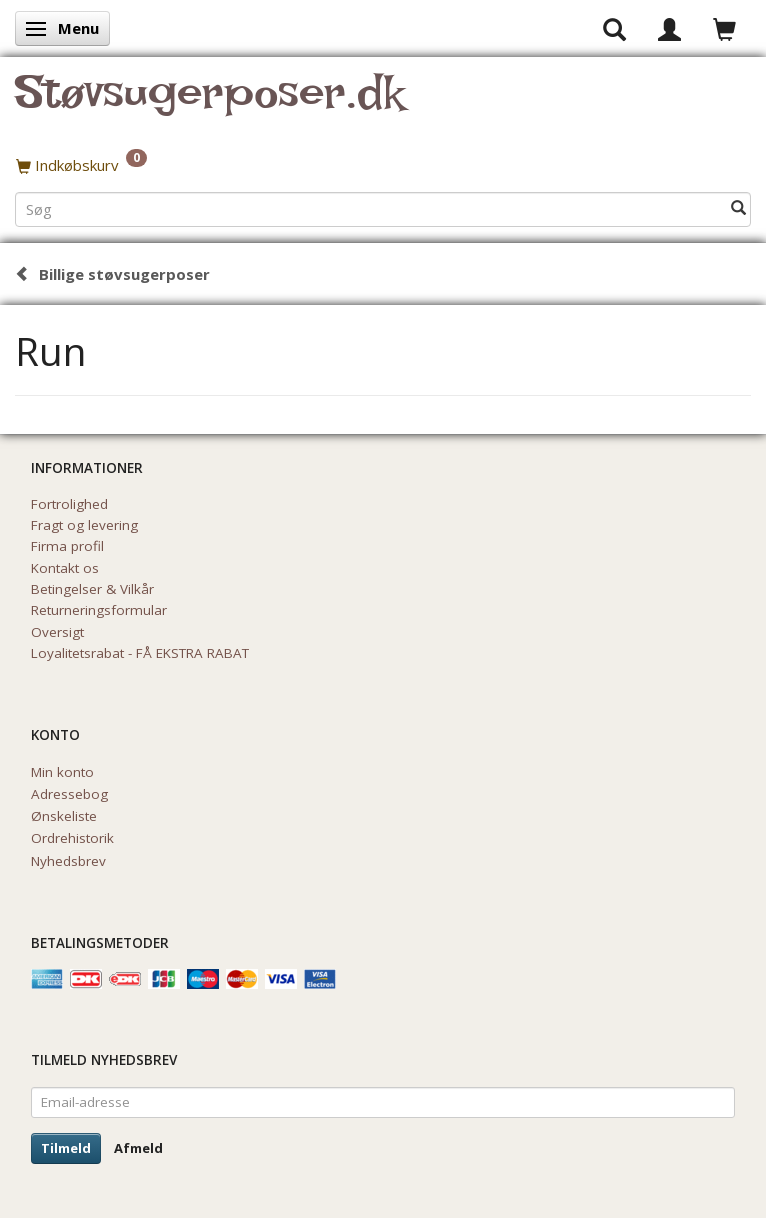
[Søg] (738, 208)
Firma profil (67, 546)
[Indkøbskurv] (383, 165)
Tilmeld (66, 1148)
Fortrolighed (69, 504)
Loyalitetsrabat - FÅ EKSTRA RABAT (140, 653)
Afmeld (138, 1148)
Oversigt (57, 632)
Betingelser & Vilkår (92, 589)
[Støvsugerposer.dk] (209, 104)
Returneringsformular (99, 610)
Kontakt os (65, 568)
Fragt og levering (84, 525)
